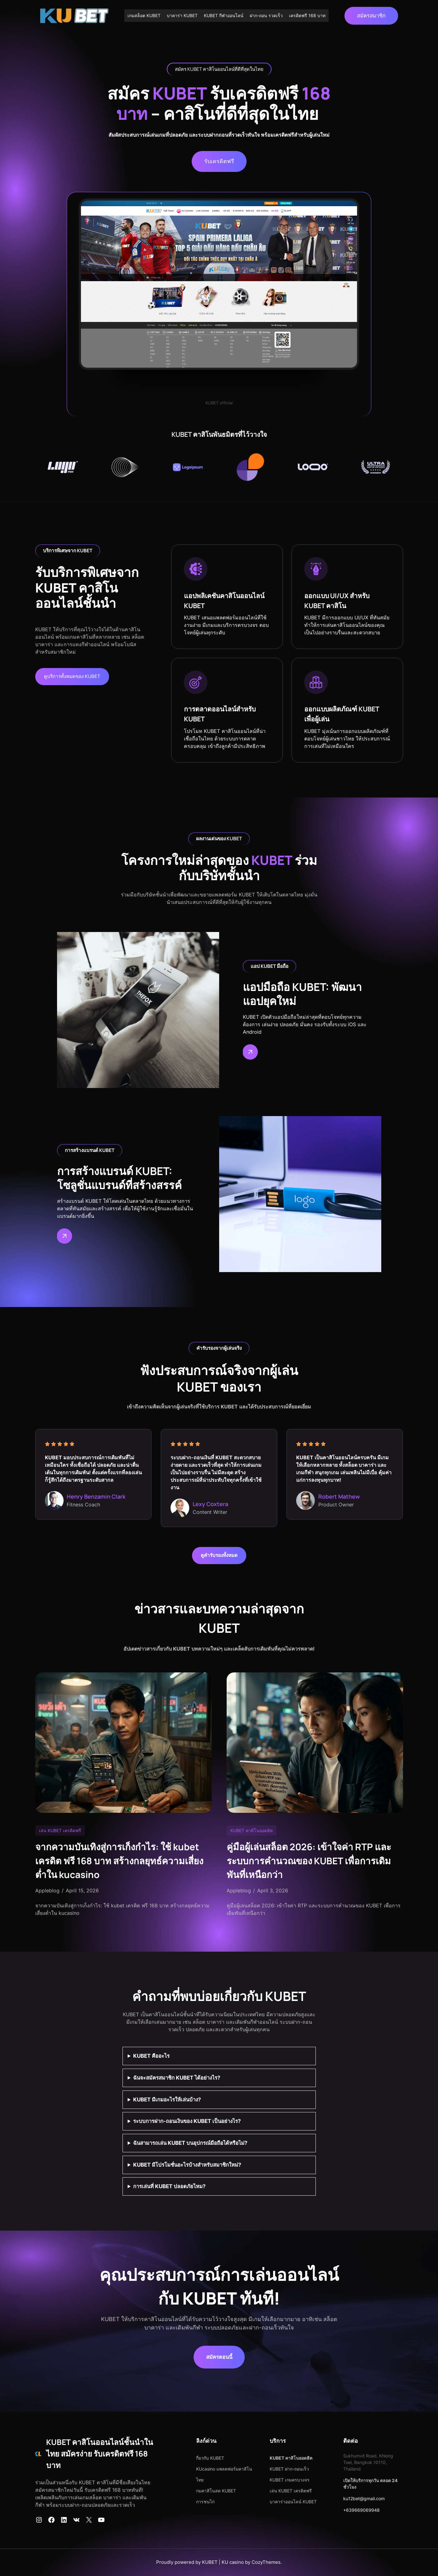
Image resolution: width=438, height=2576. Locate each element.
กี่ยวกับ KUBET (210, 2458)
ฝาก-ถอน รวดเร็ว (266, 15)
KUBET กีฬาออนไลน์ (223, 15)
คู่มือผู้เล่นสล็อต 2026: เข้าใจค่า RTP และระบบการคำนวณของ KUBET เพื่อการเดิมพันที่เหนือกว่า (309, 1860)
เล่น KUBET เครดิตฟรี (60, 1830)
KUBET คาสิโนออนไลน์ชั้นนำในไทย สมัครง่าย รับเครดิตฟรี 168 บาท (99, 2453)
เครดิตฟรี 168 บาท (307, 15)
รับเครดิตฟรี (219, 161)
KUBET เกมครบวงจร (290, 2479)
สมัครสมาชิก (371, 15)
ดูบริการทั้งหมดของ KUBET (72, 676)
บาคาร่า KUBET (182, 15)
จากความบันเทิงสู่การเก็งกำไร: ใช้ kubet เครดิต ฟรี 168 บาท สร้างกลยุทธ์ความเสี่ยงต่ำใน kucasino (119, 1860)
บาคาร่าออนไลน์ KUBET (293, 2501)
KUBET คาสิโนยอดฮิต (251, 1830)
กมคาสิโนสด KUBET (216, 2490)
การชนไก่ (205, 2501)
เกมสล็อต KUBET (144, 15)
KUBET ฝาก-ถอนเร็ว (289, 2468)
